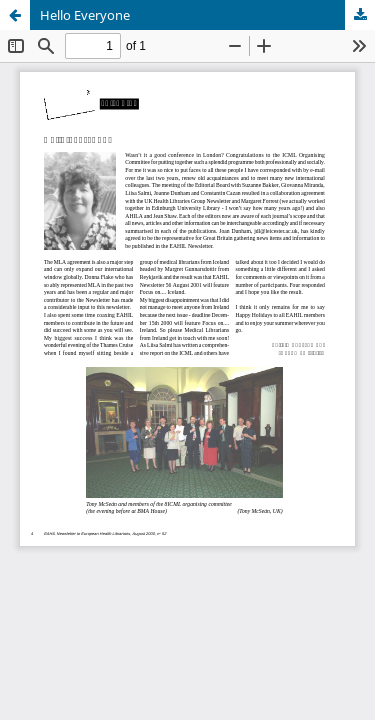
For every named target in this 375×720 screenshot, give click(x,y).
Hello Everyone (85, 15)
